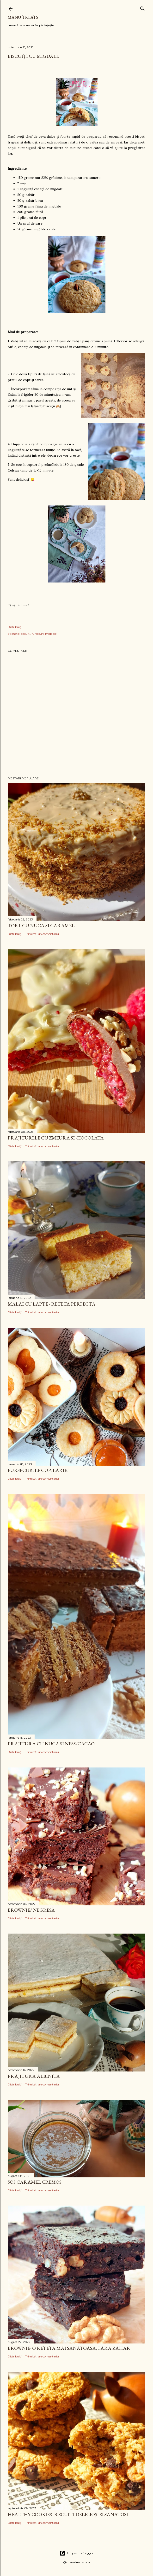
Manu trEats (23, 17)
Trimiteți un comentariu (42, 934)
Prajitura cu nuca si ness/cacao (51, 1744)
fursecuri (38, 633)
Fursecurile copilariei (38, 1470)
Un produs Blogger (76, 2553)
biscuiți (25, 633)
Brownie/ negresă (31, 1910)
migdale (50, 633)
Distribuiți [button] (15, 627)
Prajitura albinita (34, 2076)
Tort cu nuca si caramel (41, 925)
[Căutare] (142, 7)
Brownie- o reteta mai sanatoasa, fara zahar (69, 2348)
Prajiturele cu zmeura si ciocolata (56, 1138)
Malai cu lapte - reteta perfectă (51, 1304)
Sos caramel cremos (34, 2182)
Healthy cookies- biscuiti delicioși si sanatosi (68, 2514)
